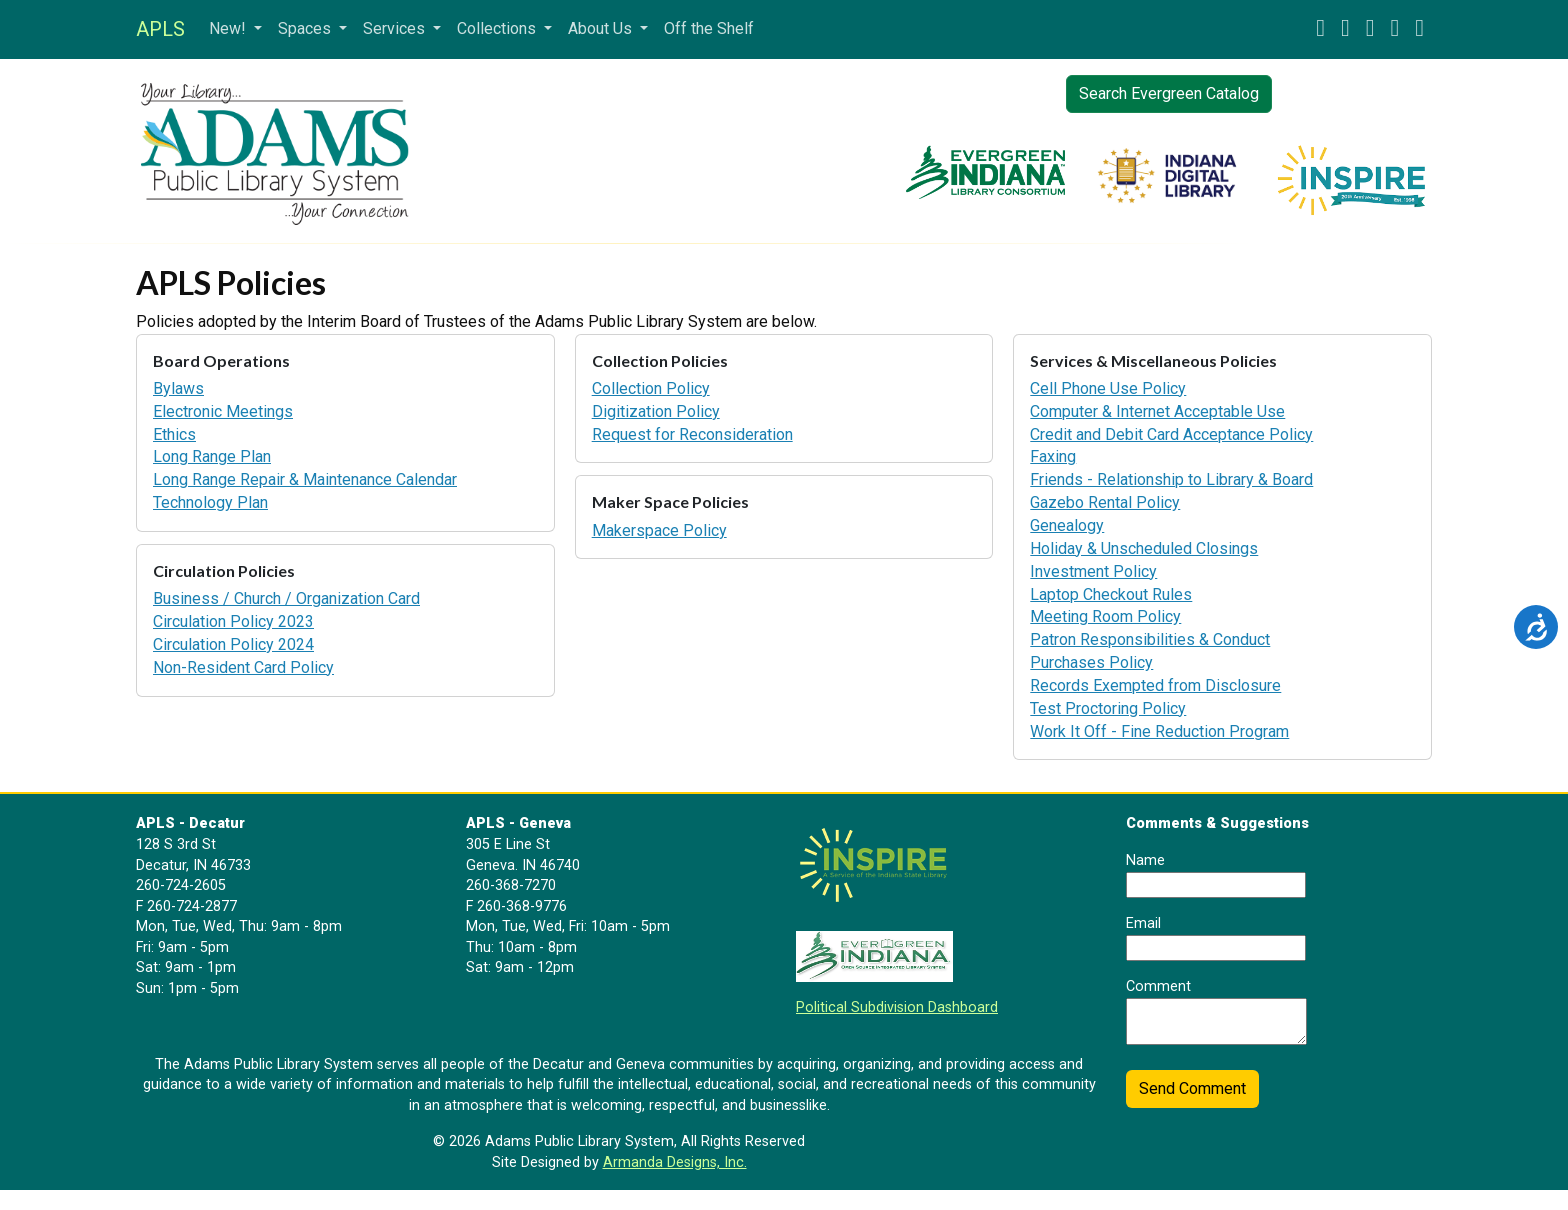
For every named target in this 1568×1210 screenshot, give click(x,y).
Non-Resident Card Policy (243, 667)
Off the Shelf (709, 28)
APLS (160, 29)
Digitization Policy (656, 411)
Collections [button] (498, 28)
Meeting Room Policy (1105, 616)
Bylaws (178, 388)
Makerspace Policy (659, 530)
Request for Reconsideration (692, 434)
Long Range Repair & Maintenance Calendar (305, 479)
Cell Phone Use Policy (1108, 388)
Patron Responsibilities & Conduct (1150, 639)
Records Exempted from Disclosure (1155, 685)
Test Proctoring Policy (1108, 708)
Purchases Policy (1091, 662)
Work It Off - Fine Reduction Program (1159, 731)
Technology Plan (210, 502)
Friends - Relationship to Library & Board (1171, 479)
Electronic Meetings (223, 411)
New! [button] (229, 28)
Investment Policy (1093, 571)
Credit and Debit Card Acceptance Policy (1171, 434)
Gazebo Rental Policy (1105, 502)
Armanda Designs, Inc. (675, 1162)
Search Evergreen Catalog (1169, 93)
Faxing (1053, 456)
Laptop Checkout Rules (1111, 594)
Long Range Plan (212, 456)
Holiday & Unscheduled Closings (1144, 548)
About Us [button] (602, 28)
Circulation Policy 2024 (233, 644)
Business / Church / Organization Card (286, 598)
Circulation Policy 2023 (233, 621)
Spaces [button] (306, 28)
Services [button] (396, 28)
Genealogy (1067, 525)
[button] (1320, 29)
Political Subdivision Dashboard (897, 1007)
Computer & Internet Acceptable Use (1157, 411)
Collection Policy (651, 388)
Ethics (174, 434)
